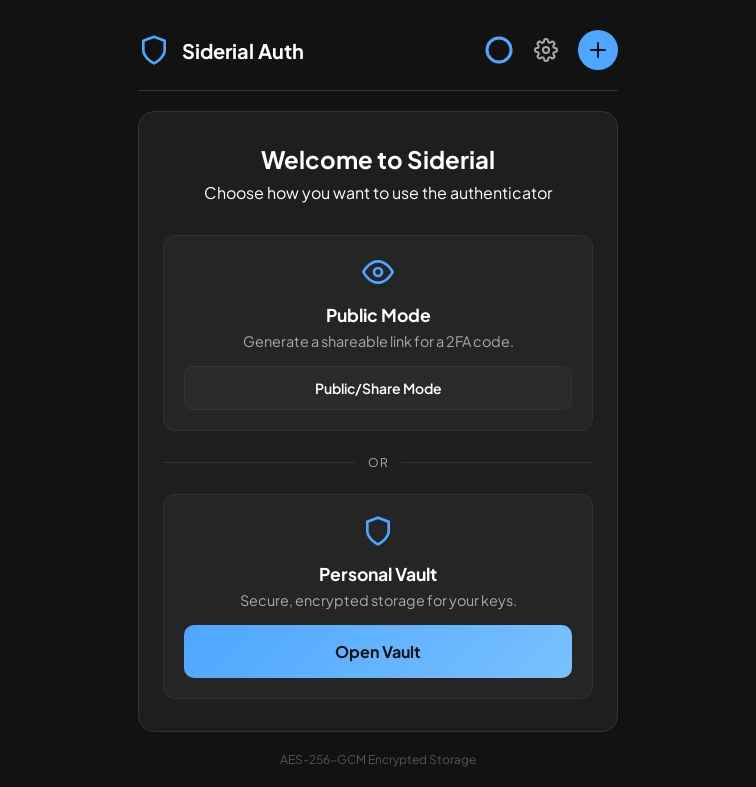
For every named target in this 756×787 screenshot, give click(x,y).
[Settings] (546, 50)
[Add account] (598, 50)
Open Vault (378, 651)
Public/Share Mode (378, 388)
